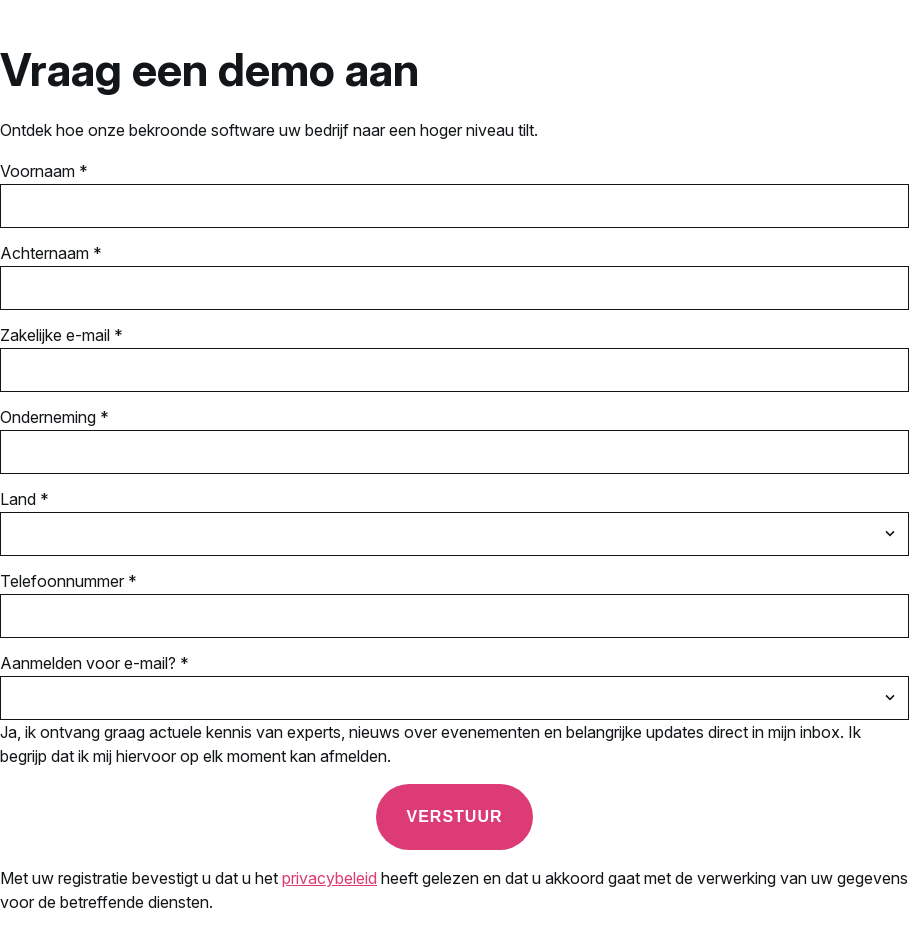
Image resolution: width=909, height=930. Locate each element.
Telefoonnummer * (68, 581)
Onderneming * (54, 417)
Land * (24, 499)
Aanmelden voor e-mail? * (94, 663)
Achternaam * (51, 253)
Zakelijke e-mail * (61, 335)
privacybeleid (329, 878)
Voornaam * (44, 171)
